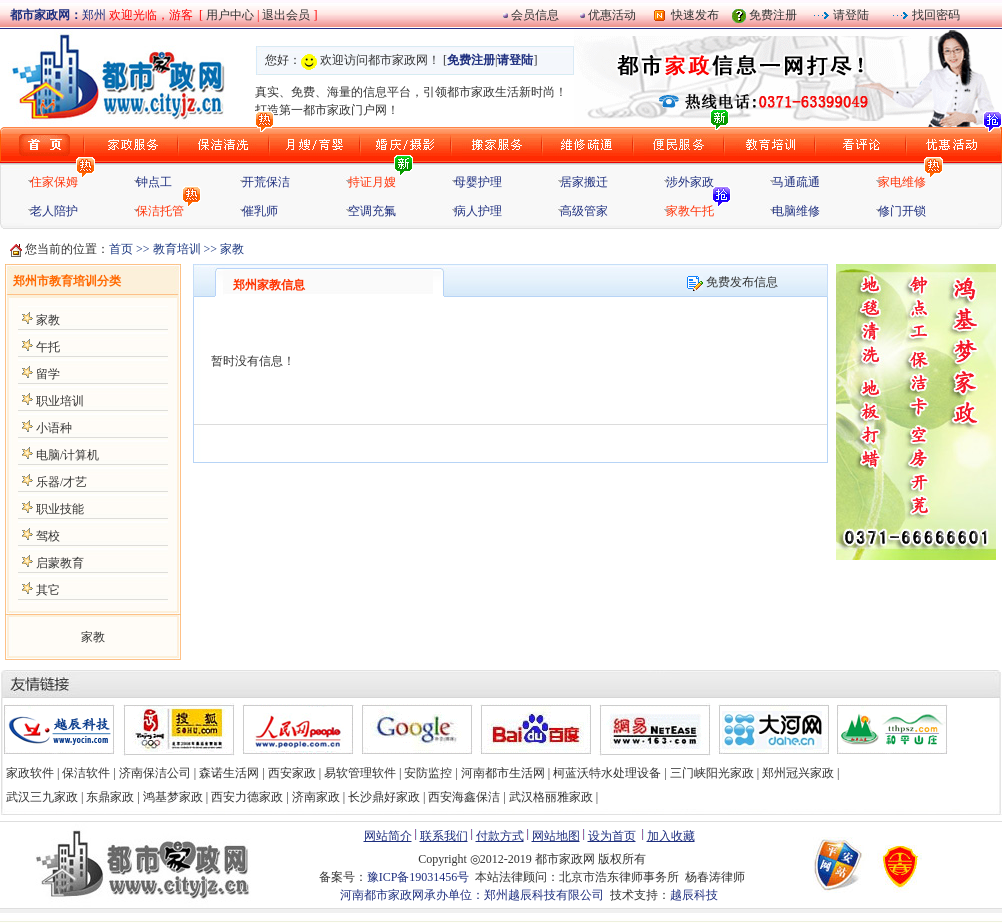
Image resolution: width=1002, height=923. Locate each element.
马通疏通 (796, 182)
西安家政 (292, 773)
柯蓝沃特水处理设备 (607, 773)
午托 (48, 347)
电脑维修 (796, 211)
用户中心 (230, 15)
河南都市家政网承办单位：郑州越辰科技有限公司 (472, 895)
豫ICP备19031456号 (418, 877)
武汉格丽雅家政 (551, 797)
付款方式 (500, 836)
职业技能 (60, 509)
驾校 (48, 536)
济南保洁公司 (155, 773)
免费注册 (773, 15)
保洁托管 (160, 211)
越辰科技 (694, 895)
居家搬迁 (584, 182)
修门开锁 (902, 211)
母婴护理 (478, 182)
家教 (48, 320)
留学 (48, 374)
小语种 (54, 428)
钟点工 (154, 182)
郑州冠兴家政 (798, 773)
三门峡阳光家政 (712, 773)
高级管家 (584, 211)
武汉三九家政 (42, 797)
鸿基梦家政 (173, 797)
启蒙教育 (60, 563)
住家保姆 (54, 182)
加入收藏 (671, 836)
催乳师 (260, 211)
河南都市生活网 (503, 773)
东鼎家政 (110, 797)
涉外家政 (690, 182)
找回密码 (934, 15)
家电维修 (902, 182)
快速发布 (692, 15)
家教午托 (690, 211)
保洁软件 (86, 773)
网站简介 (388, 836)
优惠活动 (612, 15)
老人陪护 (54, 211)
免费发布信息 (732, 282)
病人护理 (478, 211)
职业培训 (60, 401)
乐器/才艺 (61, 482)
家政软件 (30, 773)
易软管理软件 (360, 773)
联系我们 (444, 836)
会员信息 (535, 15)
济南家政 (316, 797)
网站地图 (556, 836)
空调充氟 (372, 211)
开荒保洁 (266, 182)
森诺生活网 (229, 773)
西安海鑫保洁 (464, 797)
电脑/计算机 (67, 455)
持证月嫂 (372, 182)
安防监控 (428, 773)
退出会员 (287, 15)
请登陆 (849, 15)
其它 (48, 590)
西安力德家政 (247, 797)
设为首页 (612, 836)
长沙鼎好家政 (384, 797)
